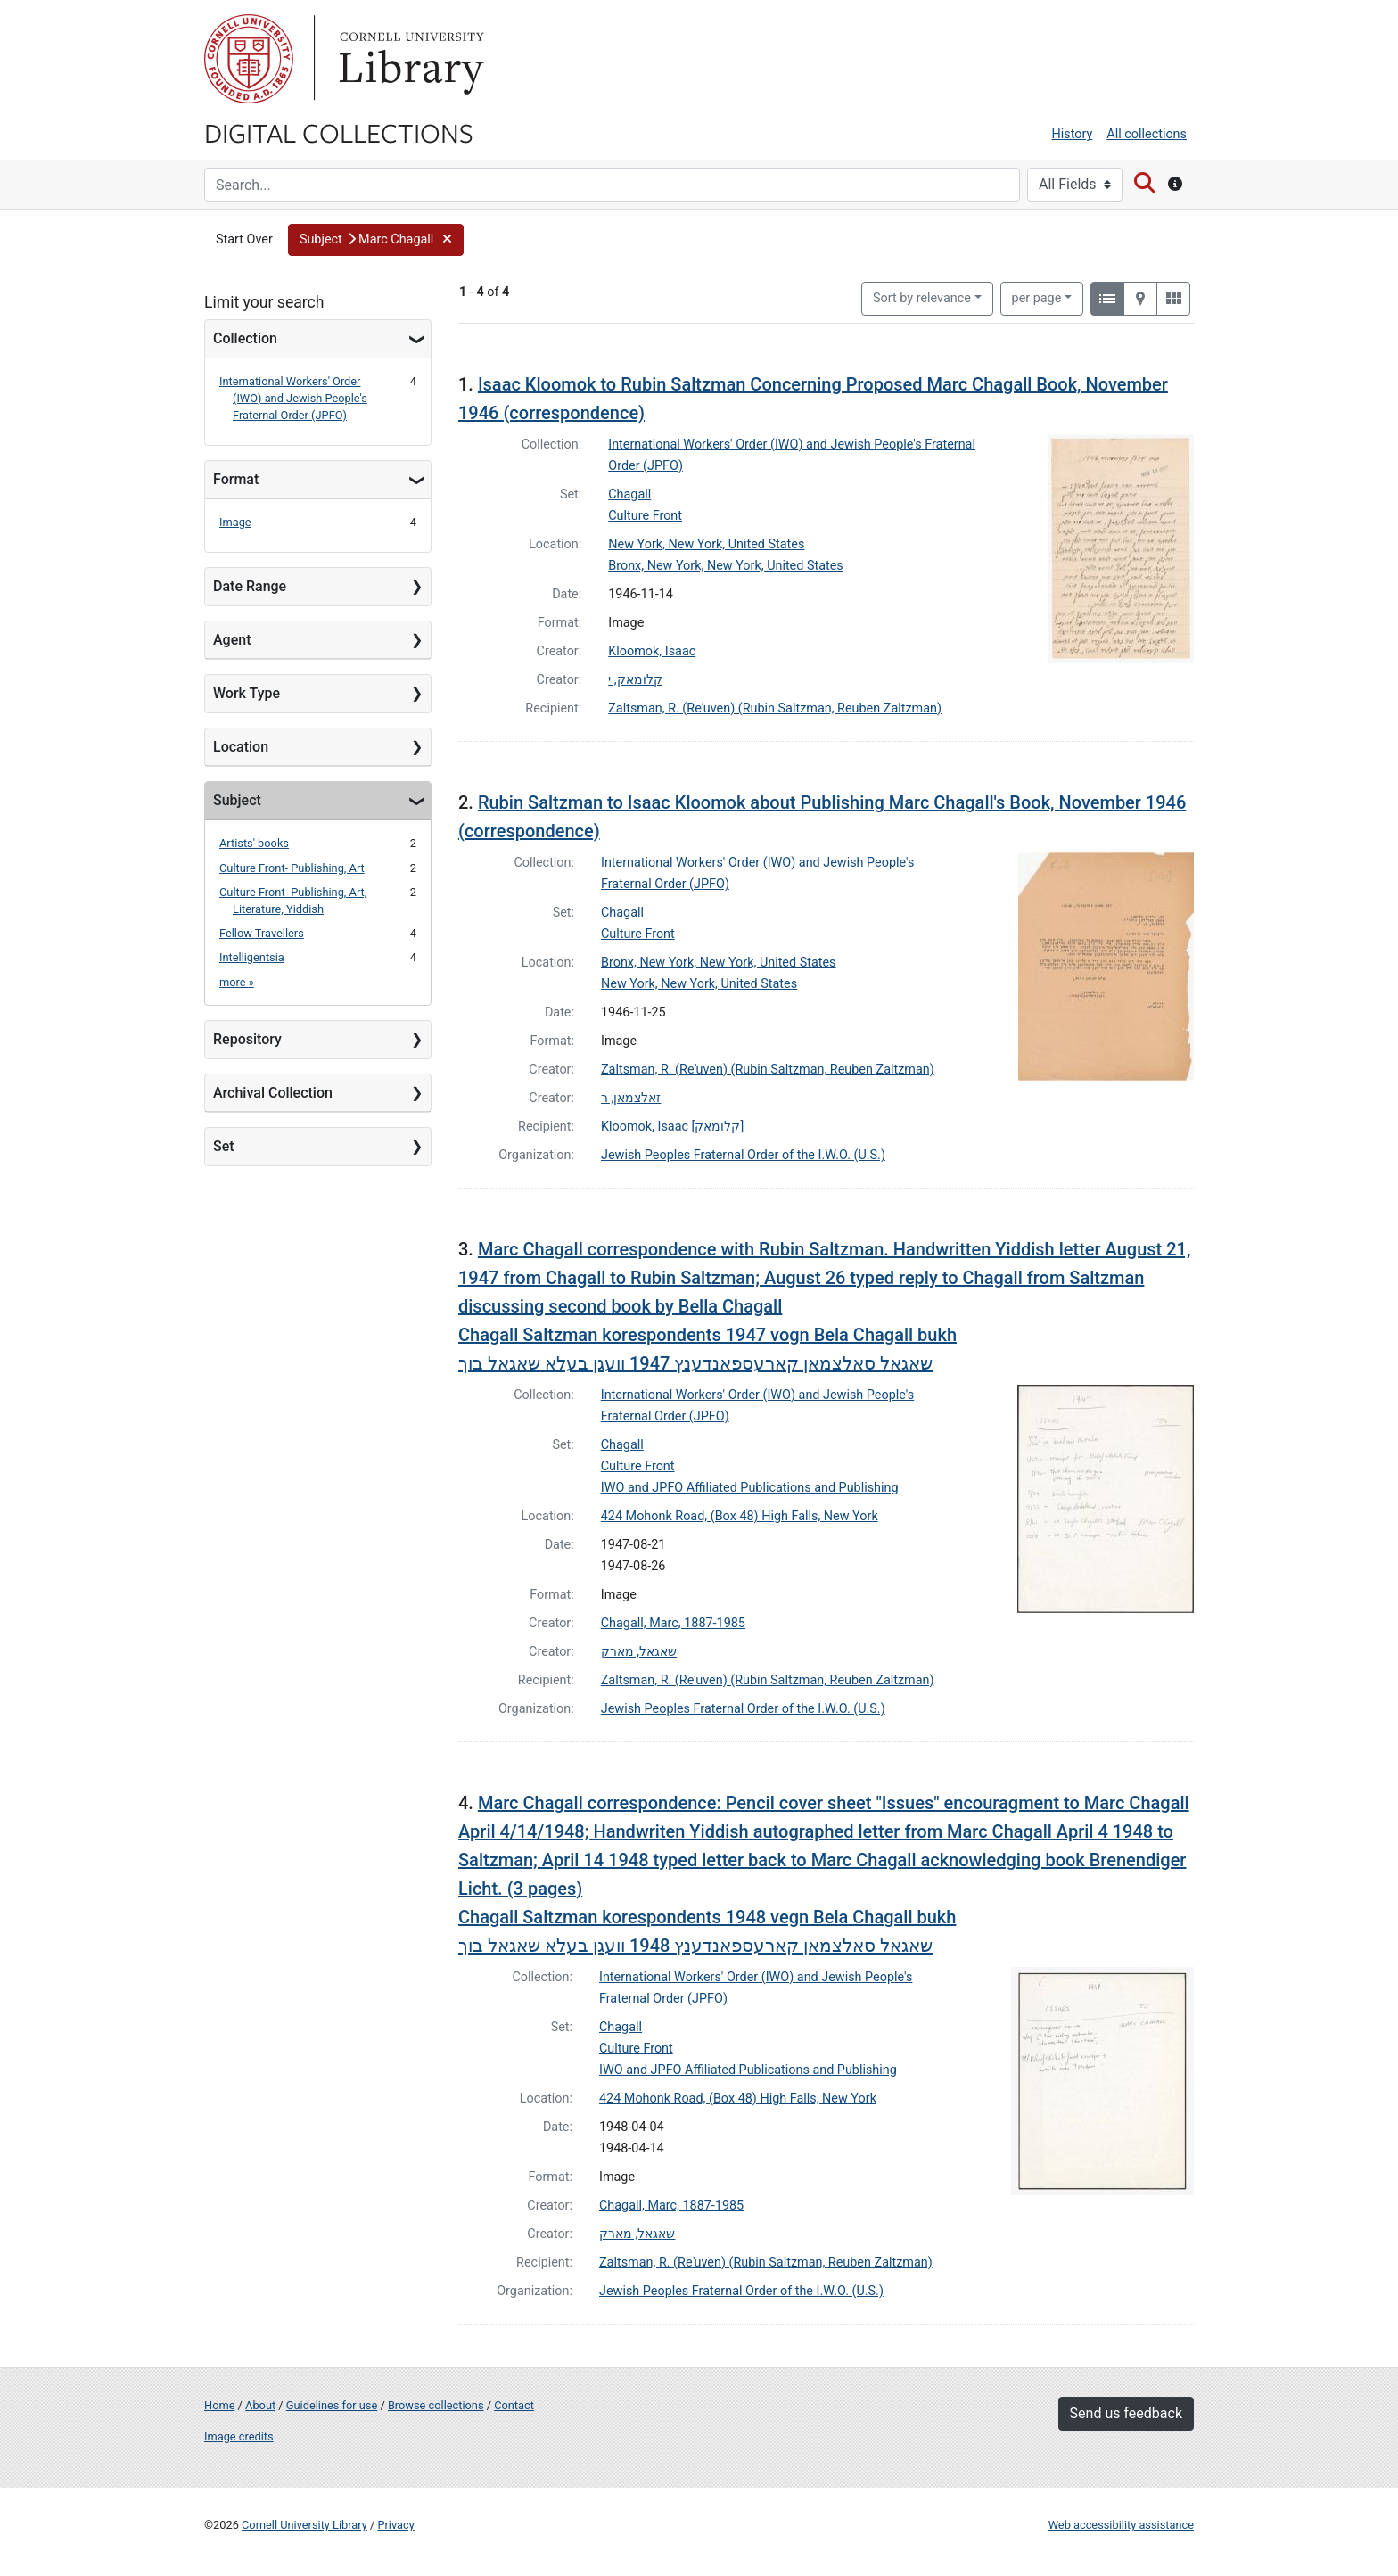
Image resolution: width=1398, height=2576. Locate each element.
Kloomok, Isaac (651, 651)
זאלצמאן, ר (631, 1098)
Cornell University (248, 58)
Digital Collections (338, 132)
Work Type (246, 693)
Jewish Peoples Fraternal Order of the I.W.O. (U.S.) (743, 1155)
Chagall (629, 494)
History (1072, 134)
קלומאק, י (635, 679)
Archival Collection (273, 1092)
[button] (376, 240)
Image (235, 522)
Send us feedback (1126, 2413)
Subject (237, 800)
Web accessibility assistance (1121, 2524)
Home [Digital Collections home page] (219, 2405)
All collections (1146, 134)
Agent (232, 639)
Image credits (239, 2436)
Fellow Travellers (261, 933)
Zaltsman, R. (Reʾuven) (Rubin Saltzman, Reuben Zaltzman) (775, 708)
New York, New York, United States (706, 544)
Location (240, 746)
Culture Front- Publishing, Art (292, 868)
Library (409, 58)
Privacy (395, 2524)
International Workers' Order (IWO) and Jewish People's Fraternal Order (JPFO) (293, 398)
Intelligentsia (251, 957)
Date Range (249, 586)
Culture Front (645, 515)
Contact (514, 2405)
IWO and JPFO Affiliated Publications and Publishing (750, 1487)
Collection (245, 338)
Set (223, 1146)
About (260, 2405)
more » (236, 982)
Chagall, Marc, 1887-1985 (673, 1623)
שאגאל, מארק (639, 1651)
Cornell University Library (304, 2524)
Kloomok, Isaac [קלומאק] (672, 1126)
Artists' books (254, 843)
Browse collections (436, 2405)
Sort (922, 298)
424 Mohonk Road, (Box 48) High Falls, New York (739, 1516)
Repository (247, 1039)
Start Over (244, 239)
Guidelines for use (331, 2405)
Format (236, 479)
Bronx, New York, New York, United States (725, 565)
